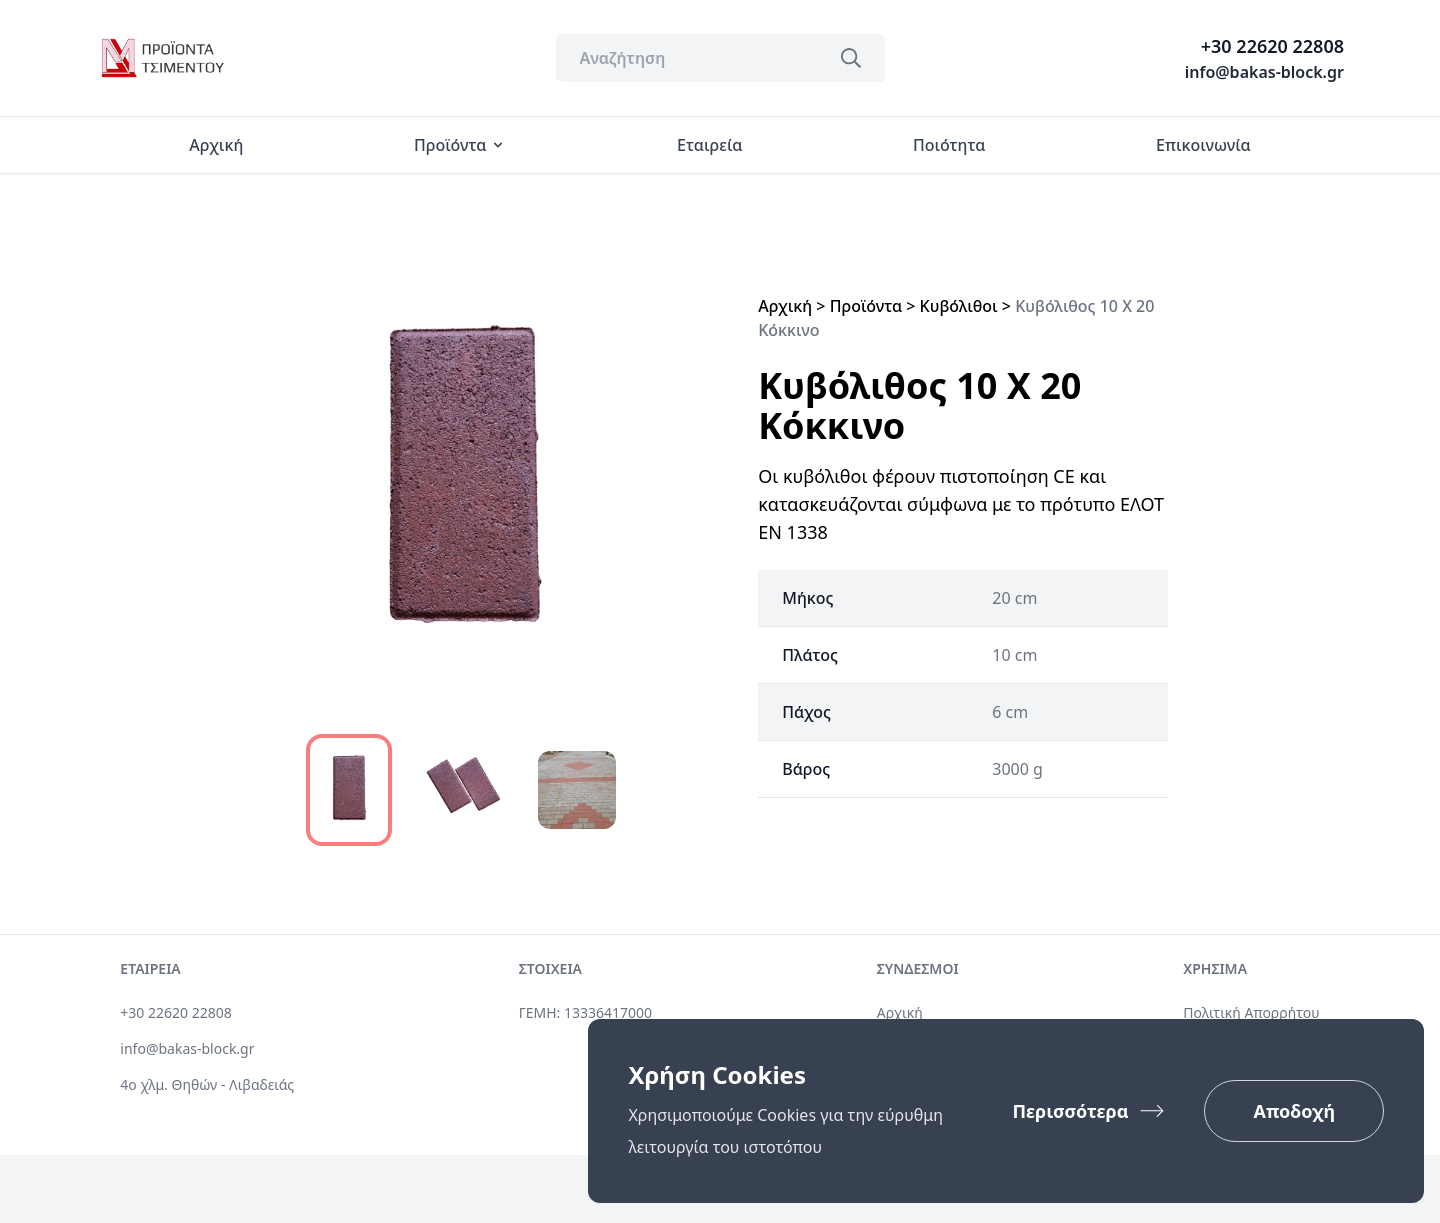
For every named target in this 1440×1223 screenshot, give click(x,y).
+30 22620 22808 (1272, 46)
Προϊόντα (460, 145)
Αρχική (216, 145)
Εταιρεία (709, 145)
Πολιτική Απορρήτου (1251, 1012)
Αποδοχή (1294, 1111)
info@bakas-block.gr (1264, 72)
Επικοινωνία (1203, 145)
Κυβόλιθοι (959, 306)
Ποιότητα (949, 145)
